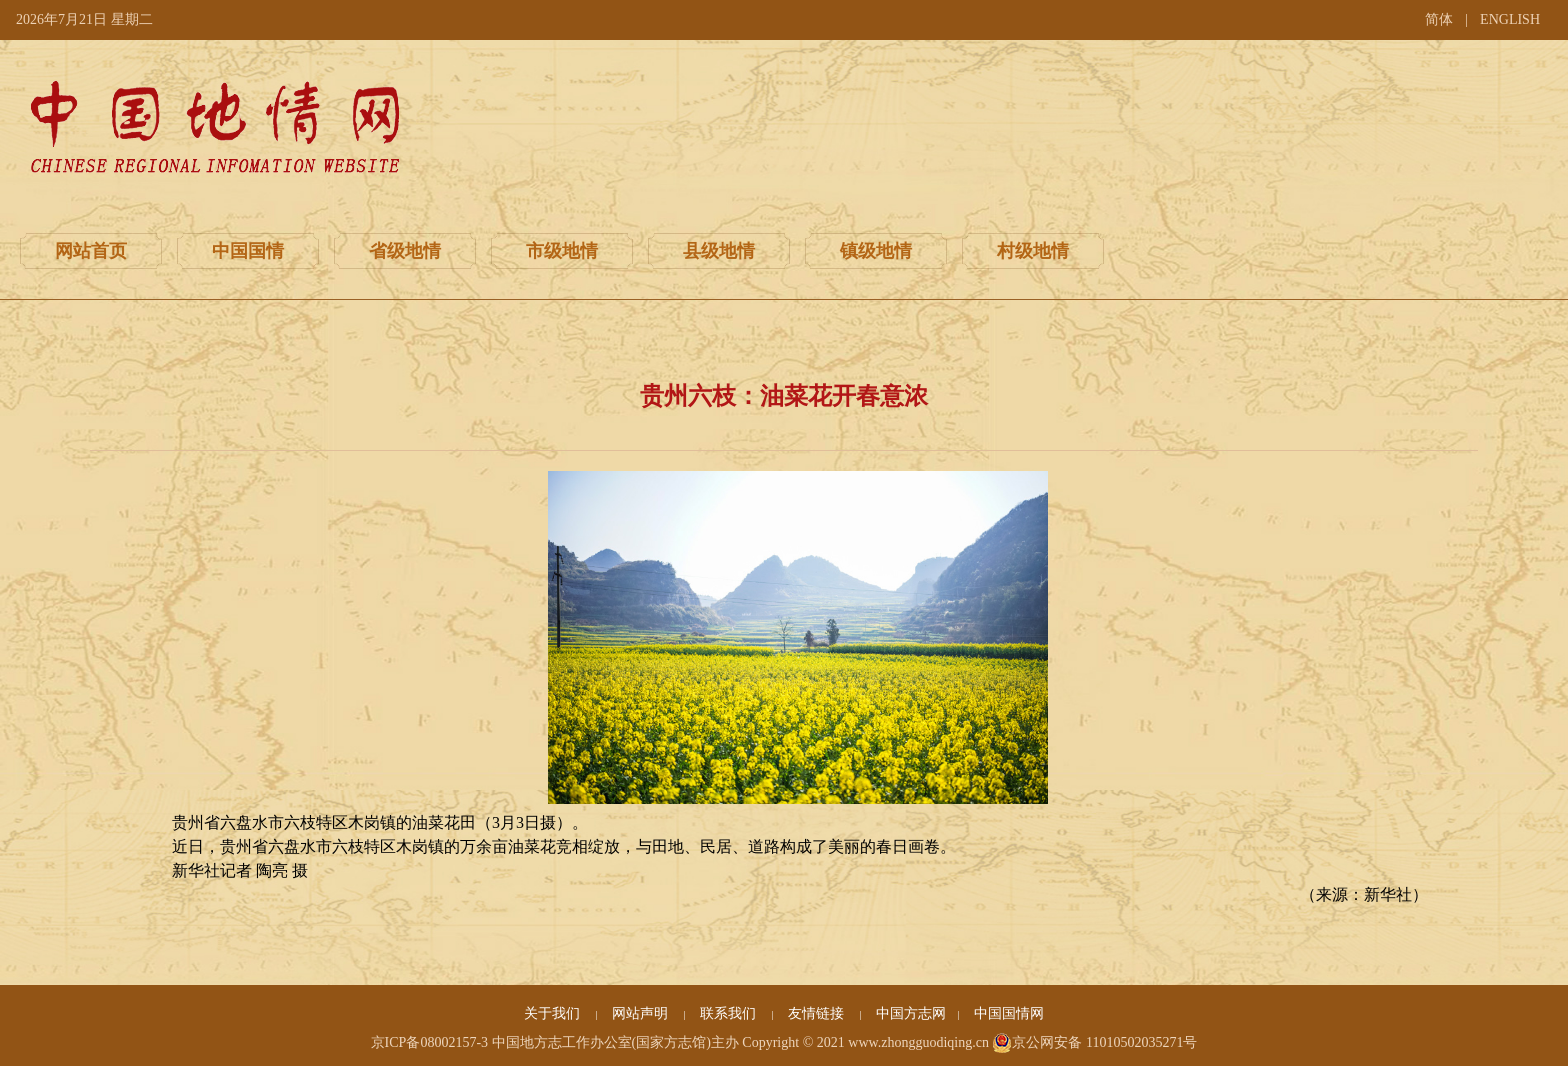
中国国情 (248, 251)
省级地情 (405, 251)
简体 (1439, 19)
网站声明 (642, 1013)
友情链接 (818, 1013)
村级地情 (1033, 251)
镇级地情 (876, 251)
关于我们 (554, 1013)
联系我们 (730, 1013)
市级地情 (562, 251)
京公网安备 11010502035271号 (1094, 1043)
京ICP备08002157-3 (429, 1042)
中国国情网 (1009, 1013)
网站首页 (91, 251)
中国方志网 (911, 1013)
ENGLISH (1510, 19)
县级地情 (719, 251)
